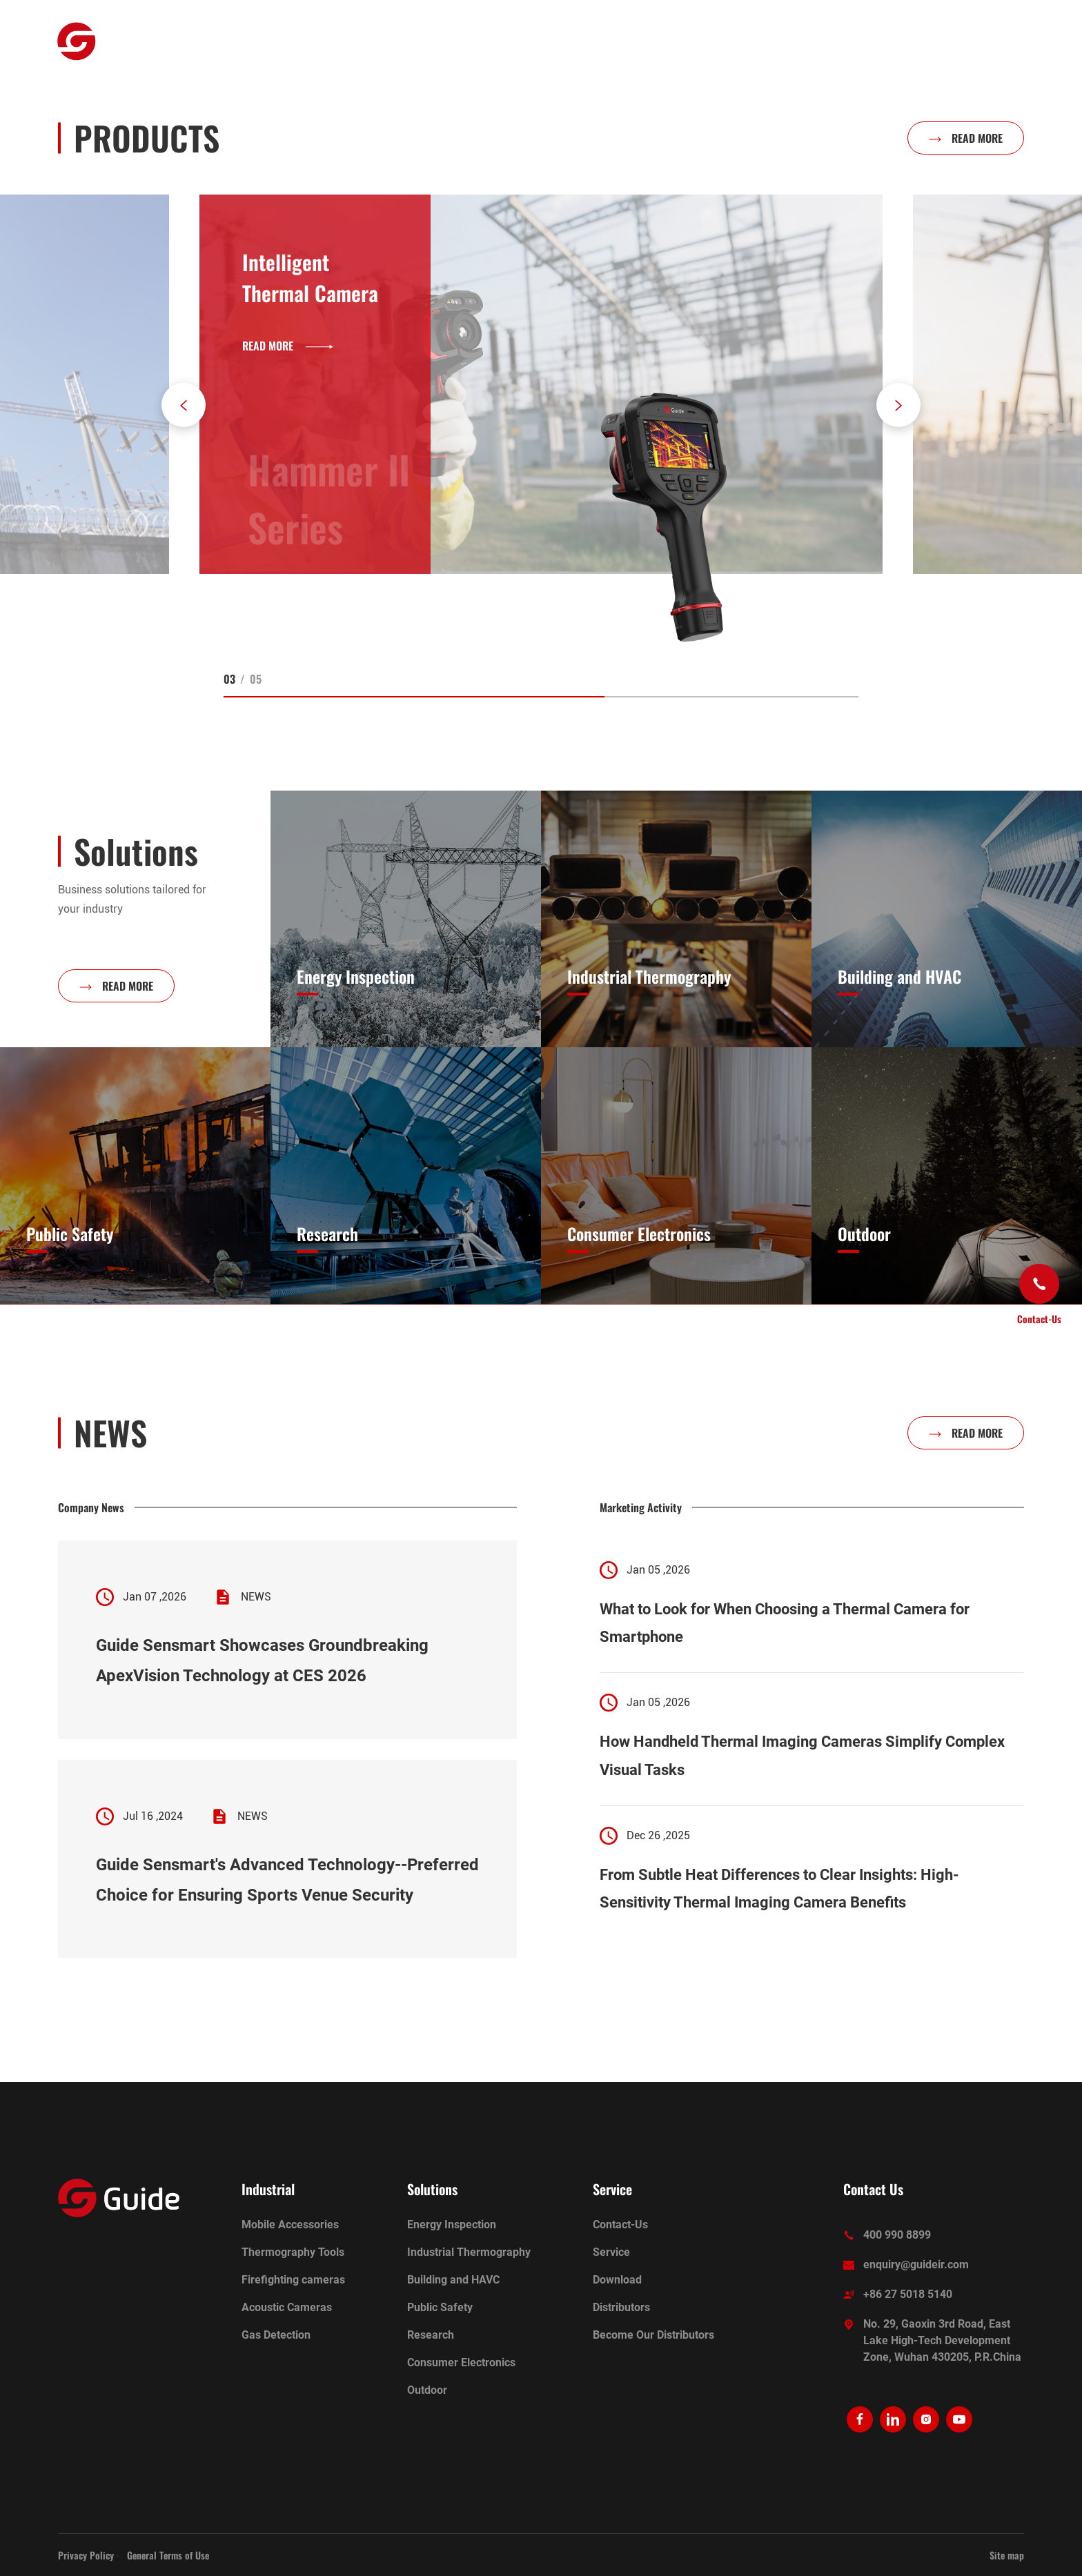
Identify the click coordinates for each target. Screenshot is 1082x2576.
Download (617, 2279)
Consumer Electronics (461, 2362)
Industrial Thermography (469, 2252)
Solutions (522, 41)
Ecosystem (440, 41)
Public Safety (440, 2307)
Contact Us (873, 2189)
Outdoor (280, 41)
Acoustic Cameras (287, 2307)
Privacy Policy (86, 2555)
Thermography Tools (293, 2252)
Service (674, 41)
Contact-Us (620, 2224)
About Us (600, 41)
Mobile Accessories (290, 2224)
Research (430, 2334)
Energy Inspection (451, 2224)
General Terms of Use (168, 2555)
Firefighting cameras (293, 2279)
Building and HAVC (453, 2279)
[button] (183, 405)
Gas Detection (276, 2334)
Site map (1007, 2555)
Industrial (358, 41)
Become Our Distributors (653, 2334)
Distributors (621, 2307)
